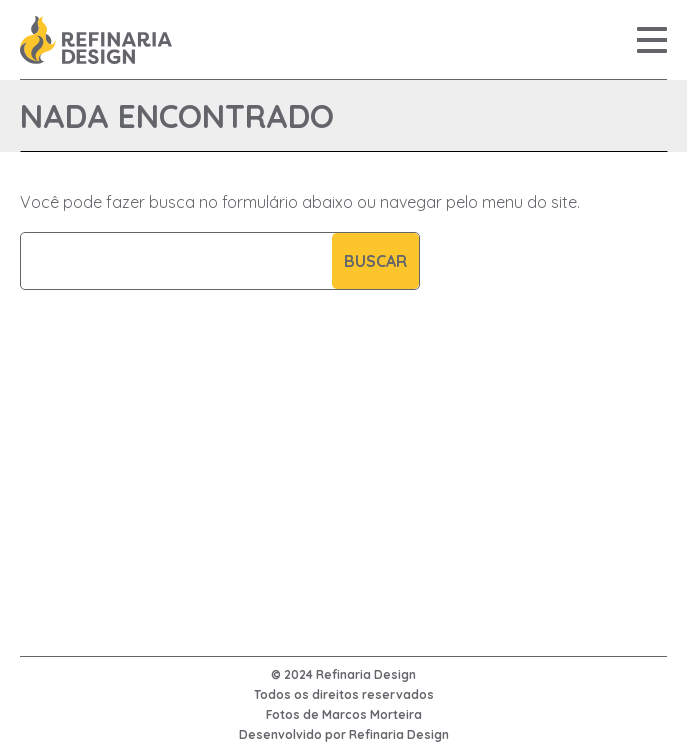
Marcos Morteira (372, 714)
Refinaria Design (399, 734)
